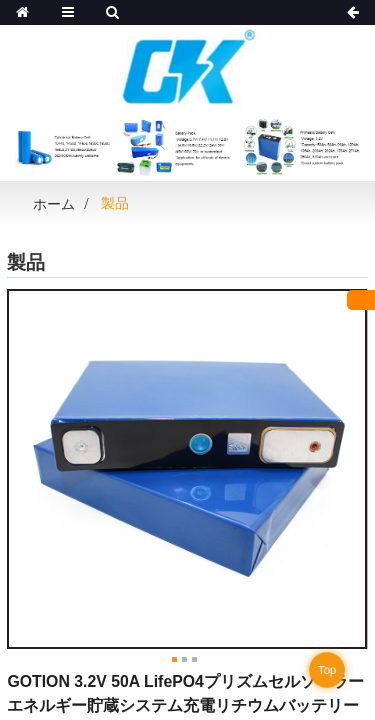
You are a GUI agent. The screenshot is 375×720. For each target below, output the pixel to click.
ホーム (54, 204)
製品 (115, 203)
